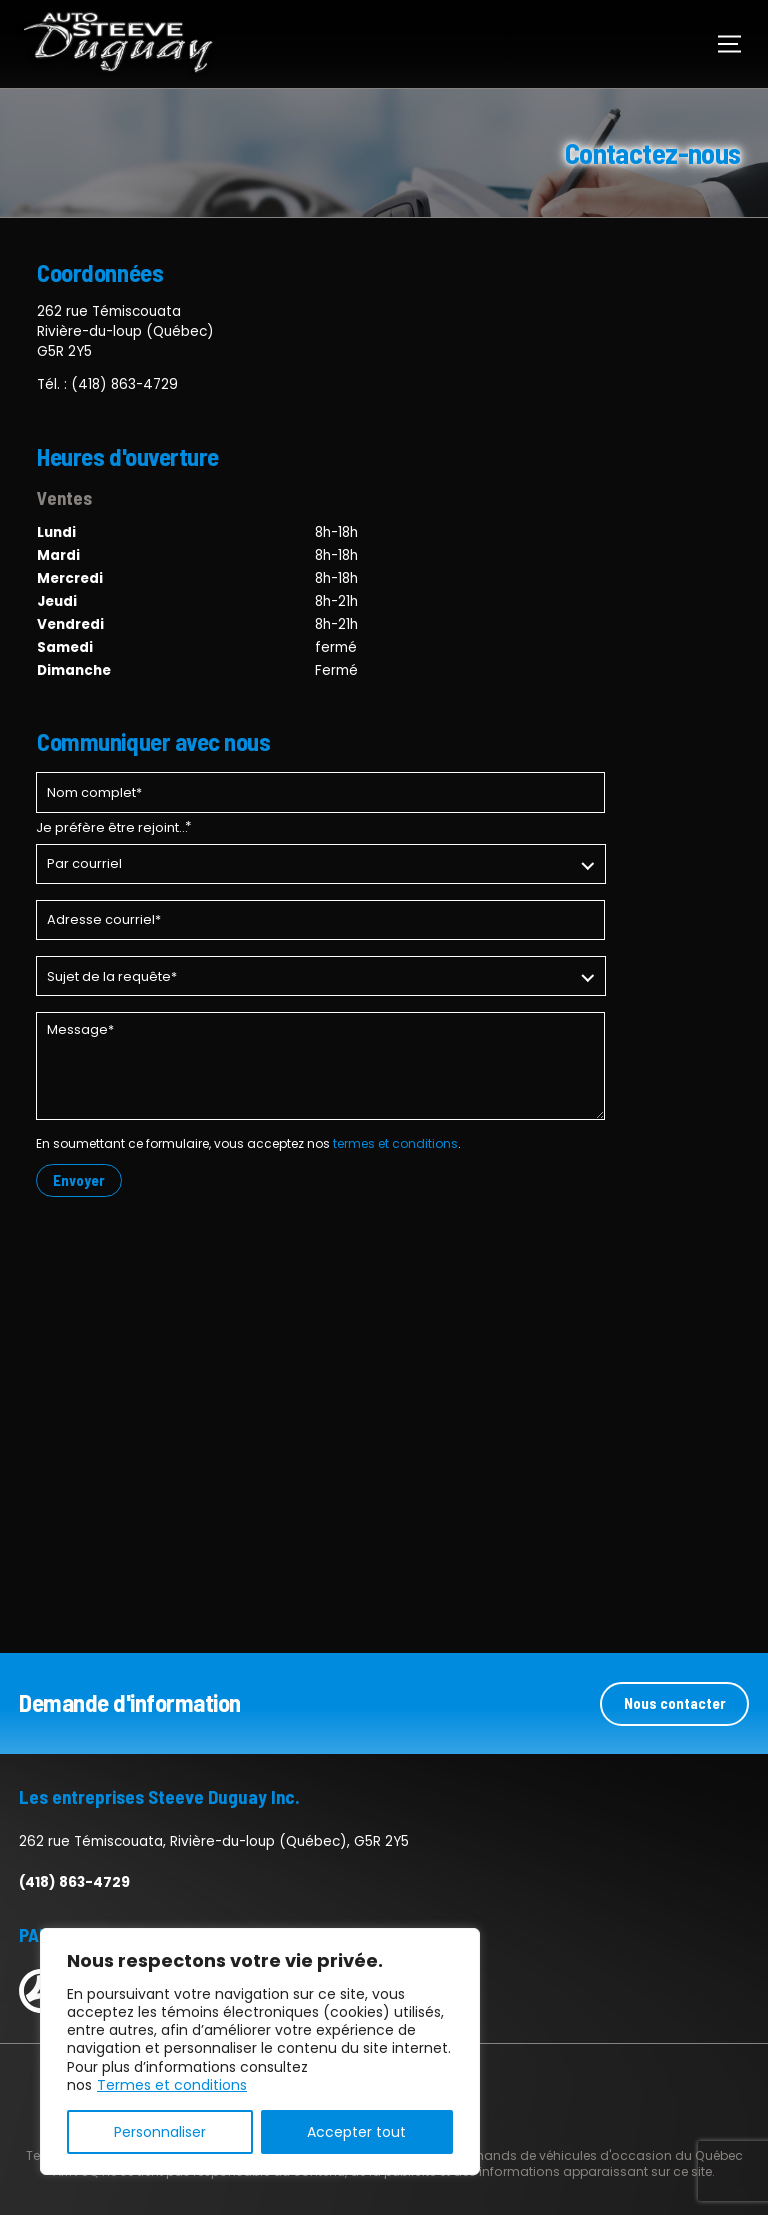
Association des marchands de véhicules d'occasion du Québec (540, 2154)
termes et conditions (395, 1143)
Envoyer (79, 1180)
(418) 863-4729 (124, 384)
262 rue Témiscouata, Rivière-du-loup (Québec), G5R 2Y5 (214, 1840)
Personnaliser (160, 2132)
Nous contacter (675, 1702)
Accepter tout (356, 2132)
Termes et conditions (172, 2085)
